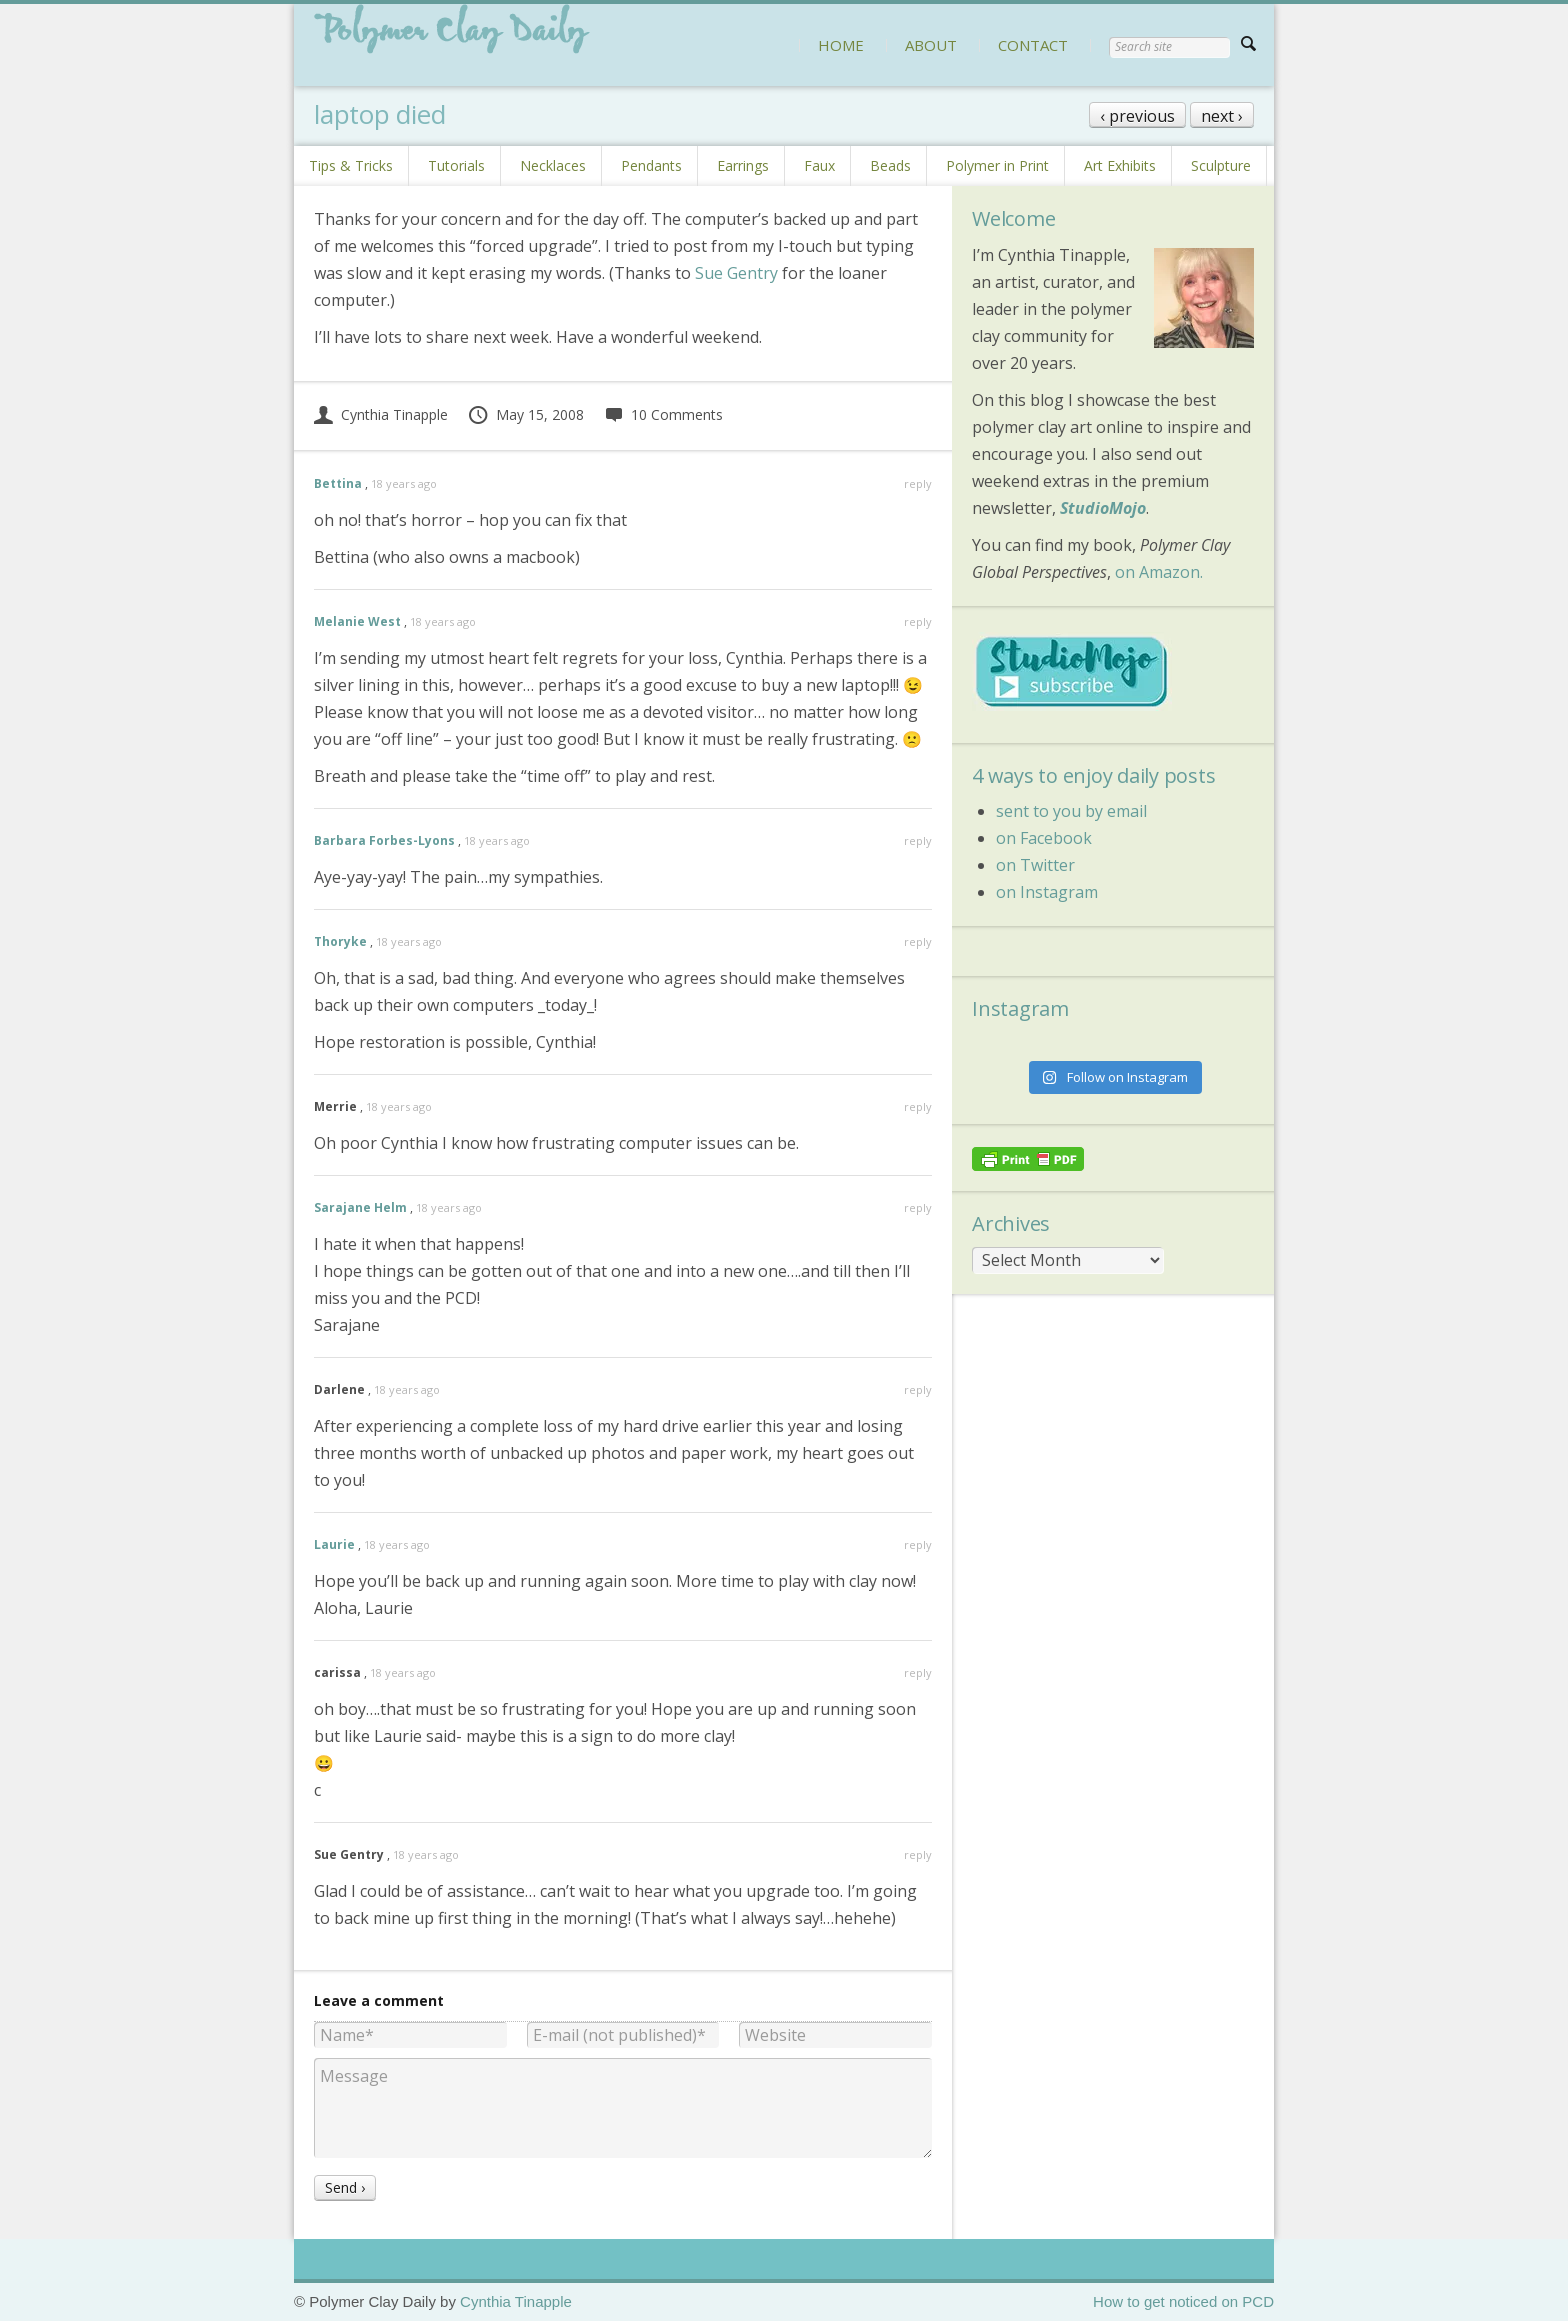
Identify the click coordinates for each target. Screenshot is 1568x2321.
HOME (841, 45)
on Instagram (1047, 892)
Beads (890, 165)
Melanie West (357, 621)
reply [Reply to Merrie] (918, 1106)
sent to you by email (1071, 811)
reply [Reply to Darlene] (918, 1389)
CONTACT (1033, 45)
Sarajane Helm (360, 1207)
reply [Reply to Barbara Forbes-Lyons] (918, 840)
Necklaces (553, 165)
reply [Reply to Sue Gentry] (918, 1854)
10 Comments (663, 414)
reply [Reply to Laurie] (918, 1544)
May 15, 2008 (525, 414)
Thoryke (340, 941)
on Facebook (1044, 838)
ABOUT (931, 45)
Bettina (338, 483)
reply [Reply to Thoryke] (918, 941)
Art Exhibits (1120, 165)
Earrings (743, 165)
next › (1222, 116)
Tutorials (456, 165)
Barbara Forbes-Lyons (384, 840)
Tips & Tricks (351, 165)
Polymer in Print (997, 165)
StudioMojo (1103, 508)
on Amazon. (1159, 572)
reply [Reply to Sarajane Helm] (918, 1207)
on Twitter (1035, 865)
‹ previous (1137, 116)
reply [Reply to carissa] (918, 1672)
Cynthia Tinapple (381, 414)
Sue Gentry (736, 273)
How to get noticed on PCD (1183, 2301)
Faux (819, 165)
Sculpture (1221, 165)
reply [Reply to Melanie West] (918, 621)
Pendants (651, 165)
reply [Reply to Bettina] (918, 483)
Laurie (334, 1544)
